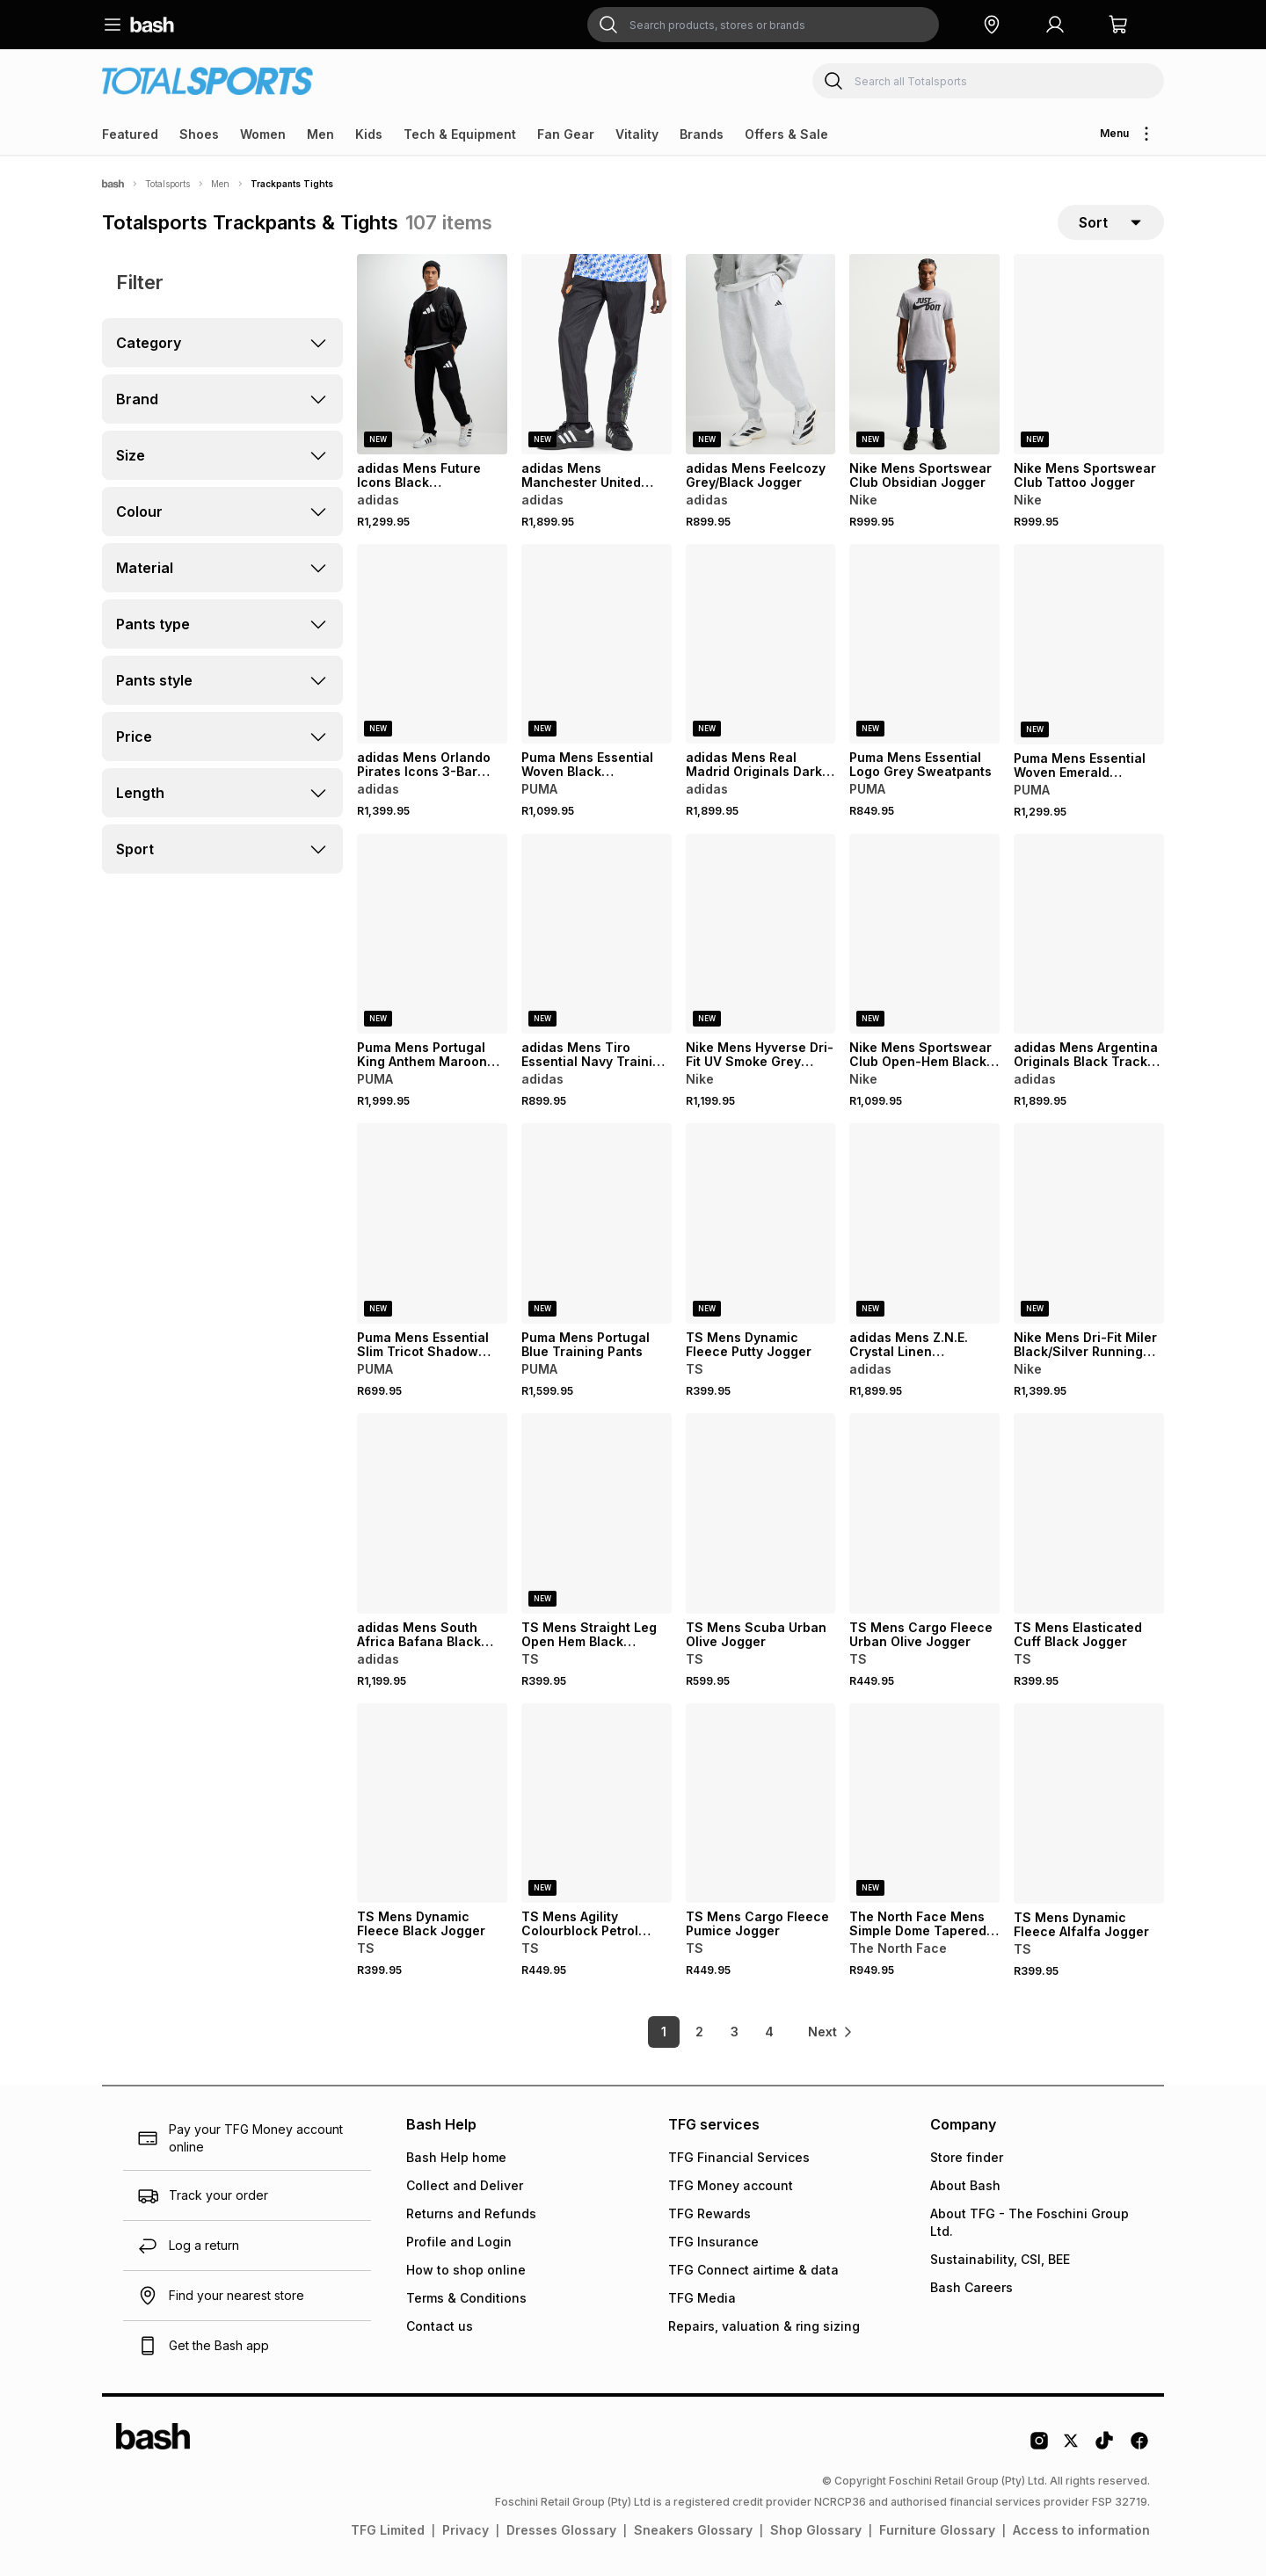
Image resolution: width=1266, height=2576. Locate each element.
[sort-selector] (1111, 222)
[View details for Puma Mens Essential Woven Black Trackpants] (596, 644)
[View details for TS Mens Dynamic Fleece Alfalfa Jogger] (1089, 1803)
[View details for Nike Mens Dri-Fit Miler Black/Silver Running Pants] (1089, 1223)
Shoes (199, 134)
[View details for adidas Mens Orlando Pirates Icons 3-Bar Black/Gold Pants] (432, 644)
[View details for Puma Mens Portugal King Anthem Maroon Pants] (432, 934)
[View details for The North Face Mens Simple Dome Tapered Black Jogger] (924, 1803)
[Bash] (113, 183)
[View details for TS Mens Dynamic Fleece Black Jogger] (432, 1803)
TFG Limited (388, 2529)
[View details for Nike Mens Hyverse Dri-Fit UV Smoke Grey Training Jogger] (761, 934)
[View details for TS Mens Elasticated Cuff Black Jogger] (1089, 1513)
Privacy (465, 2529)
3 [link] (734, 2031)
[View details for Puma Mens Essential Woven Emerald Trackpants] (1089, 644)
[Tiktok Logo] (1104, 2447)
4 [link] (769, 2031)
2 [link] (699, 2031)
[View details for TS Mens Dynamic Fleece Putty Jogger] (761, 1223)
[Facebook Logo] (1139, 2447)
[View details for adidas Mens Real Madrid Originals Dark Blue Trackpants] (761, 644)
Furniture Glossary (937, 2529)
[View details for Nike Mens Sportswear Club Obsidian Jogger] (924, 354)
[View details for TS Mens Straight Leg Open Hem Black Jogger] (596, 1513)
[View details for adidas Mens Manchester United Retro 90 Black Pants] (596, 354)
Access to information (1081, 2529)
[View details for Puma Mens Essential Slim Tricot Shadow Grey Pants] (432, 1223)
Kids (368, 134)
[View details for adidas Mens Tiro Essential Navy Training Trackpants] (596, 934)
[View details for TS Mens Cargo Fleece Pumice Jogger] (761, 1803)
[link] (831, 2032)
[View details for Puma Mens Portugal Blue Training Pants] (596, 1223)
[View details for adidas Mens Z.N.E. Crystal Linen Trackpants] (924, 1223)
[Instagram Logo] (1039, 2447)
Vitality (636, 134)
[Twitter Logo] (1072, 2447)
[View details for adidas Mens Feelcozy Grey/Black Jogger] (761, 354)
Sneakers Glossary (693, 2529)
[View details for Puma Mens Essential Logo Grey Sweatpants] (924, 644)
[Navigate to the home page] (152, 25)
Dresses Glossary (561, 2529)
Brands (702, 134)
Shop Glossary (816, 2529)
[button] (991, 24)
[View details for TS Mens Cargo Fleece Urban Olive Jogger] (924, 1513)
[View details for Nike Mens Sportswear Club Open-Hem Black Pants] (924, 934)
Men (320, 134)
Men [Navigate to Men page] (220, 183)
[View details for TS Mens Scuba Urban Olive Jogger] (761, 1513)
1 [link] (663, 2031)
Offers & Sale (786, 134)
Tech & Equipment (460, 134)
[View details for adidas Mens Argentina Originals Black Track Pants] (1089, 934)
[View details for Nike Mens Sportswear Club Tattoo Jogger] (1089, 354)
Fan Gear (565, 134)
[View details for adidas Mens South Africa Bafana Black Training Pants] (432, 1513)
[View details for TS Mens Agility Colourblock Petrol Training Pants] (596, 1803)
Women (263, 134)
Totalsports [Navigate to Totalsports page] (167, 183)
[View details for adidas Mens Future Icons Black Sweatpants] (432, 354)
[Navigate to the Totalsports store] (207, 80)
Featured (130, 134)
